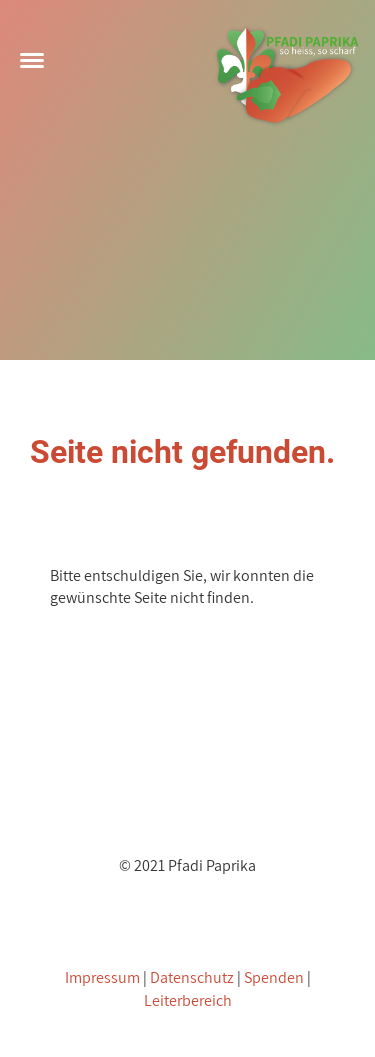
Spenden (274, 977)
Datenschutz (192, 977)
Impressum (102, 977)
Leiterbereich (188, 1000)
